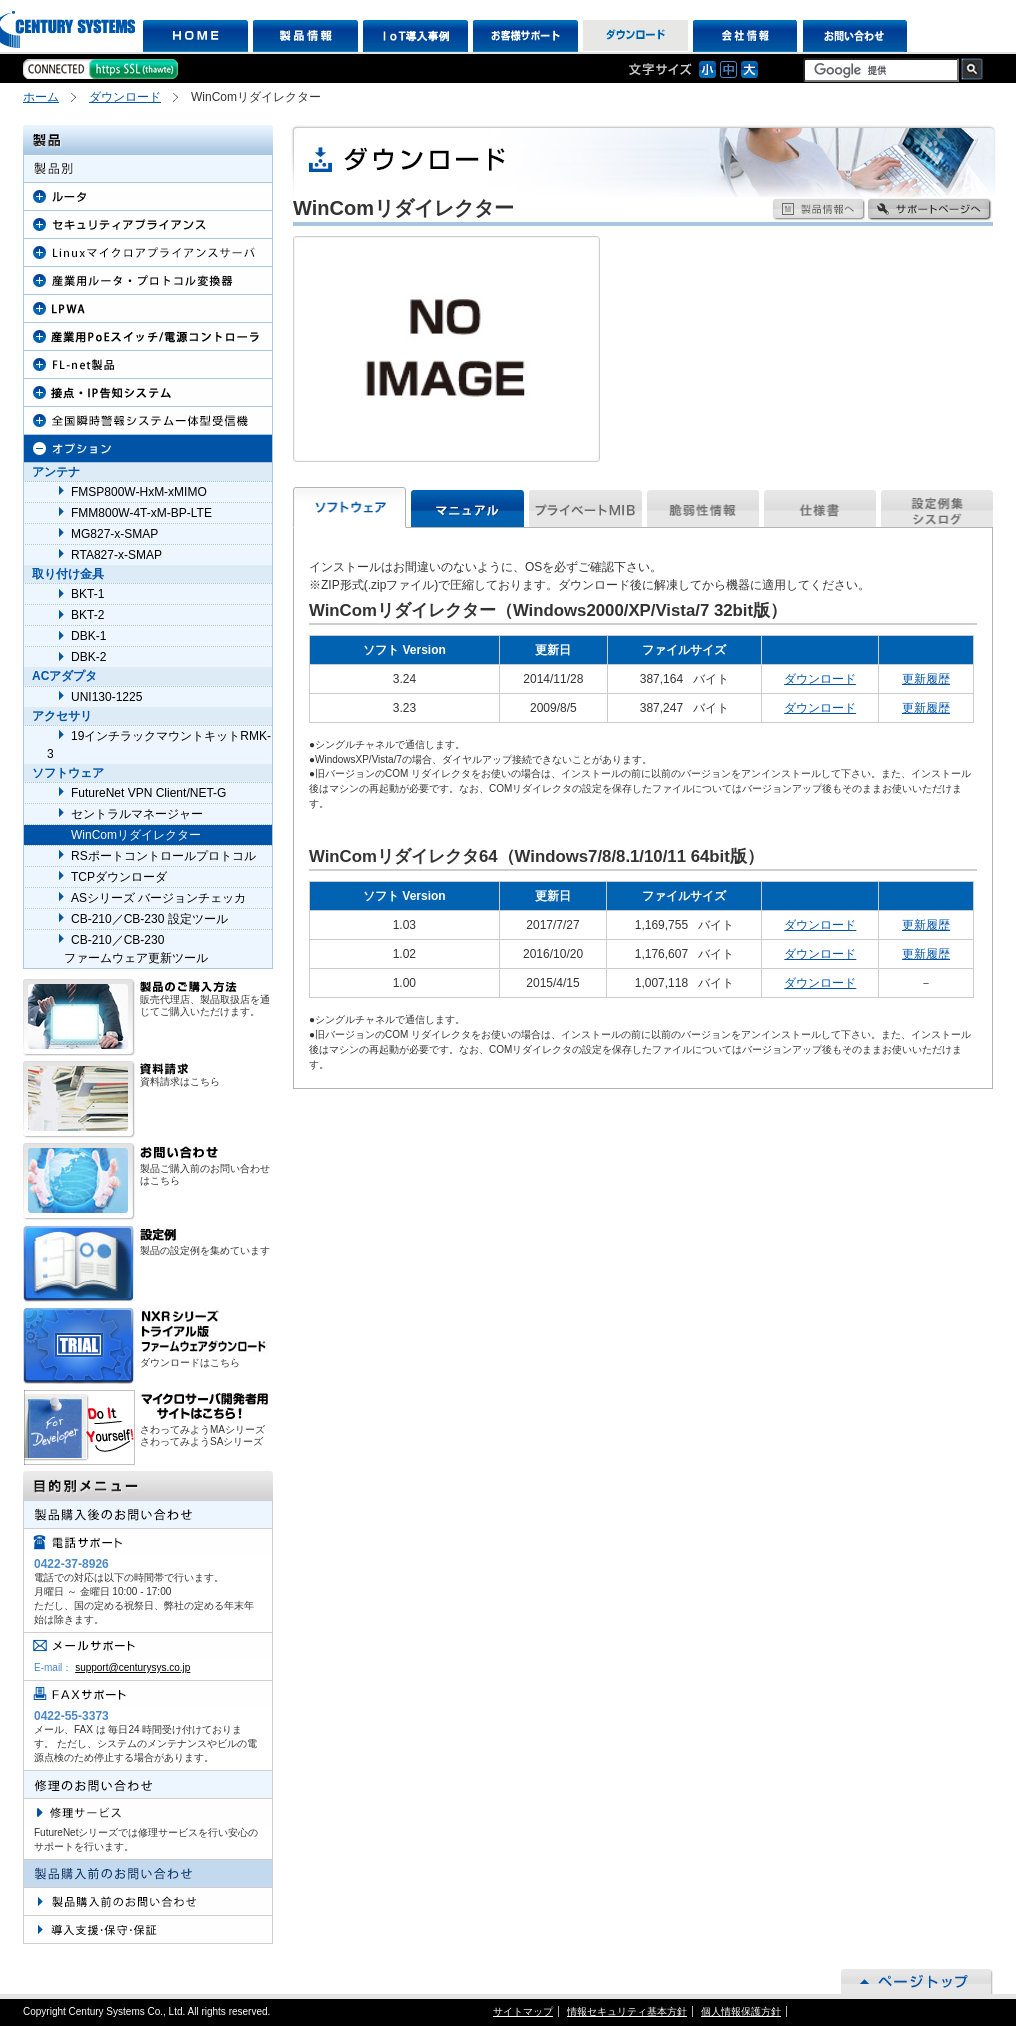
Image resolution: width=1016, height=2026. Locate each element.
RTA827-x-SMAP (116, 555)
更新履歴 (926, 679)
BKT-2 (87, 615)
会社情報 (745, 36)
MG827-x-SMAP (114, 534)
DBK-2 (88, 657)
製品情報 (305, 36)
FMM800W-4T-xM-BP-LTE (141, 513)
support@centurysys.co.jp (132, 1667)
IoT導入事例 (415, 36)
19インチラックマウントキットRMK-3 (159, 745)
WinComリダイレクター (136, 835)
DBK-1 (88, 636)
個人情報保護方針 (741, 2011)
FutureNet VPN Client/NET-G (148, 793)
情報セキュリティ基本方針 (627, 2011)
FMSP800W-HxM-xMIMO (139, 492)
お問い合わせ (855, 36)
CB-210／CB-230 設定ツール (149, 919)
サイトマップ (523, 2011)
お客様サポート (525, 36)
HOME (195, 36)
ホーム (41, 97)
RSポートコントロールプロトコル (163, 856)
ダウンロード (635, 36)
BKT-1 (87, 594)
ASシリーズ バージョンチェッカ (158, 898)
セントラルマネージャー (137, 814)
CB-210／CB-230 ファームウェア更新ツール (127, 949)
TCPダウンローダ (119, 877)
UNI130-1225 (106, 697)
